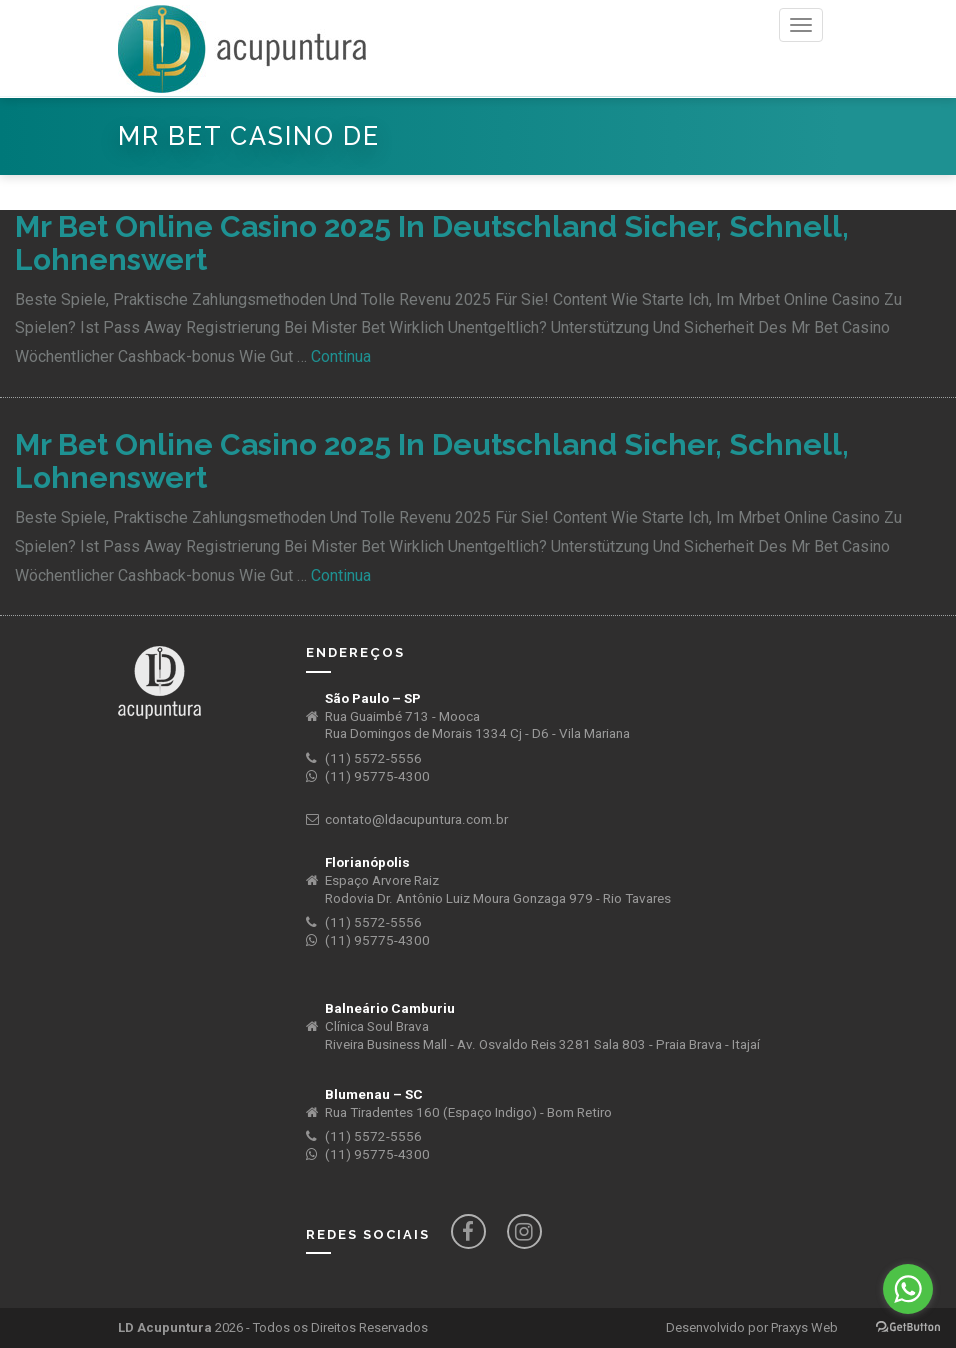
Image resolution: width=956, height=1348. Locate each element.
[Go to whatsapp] (908, 1289)
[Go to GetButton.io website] (908, 1327)
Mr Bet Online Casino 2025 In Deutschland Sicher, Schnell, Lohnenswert (432, 243)
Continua (341, 356)
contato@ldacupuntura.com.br (416, 819)
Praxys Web (804, 1327)
